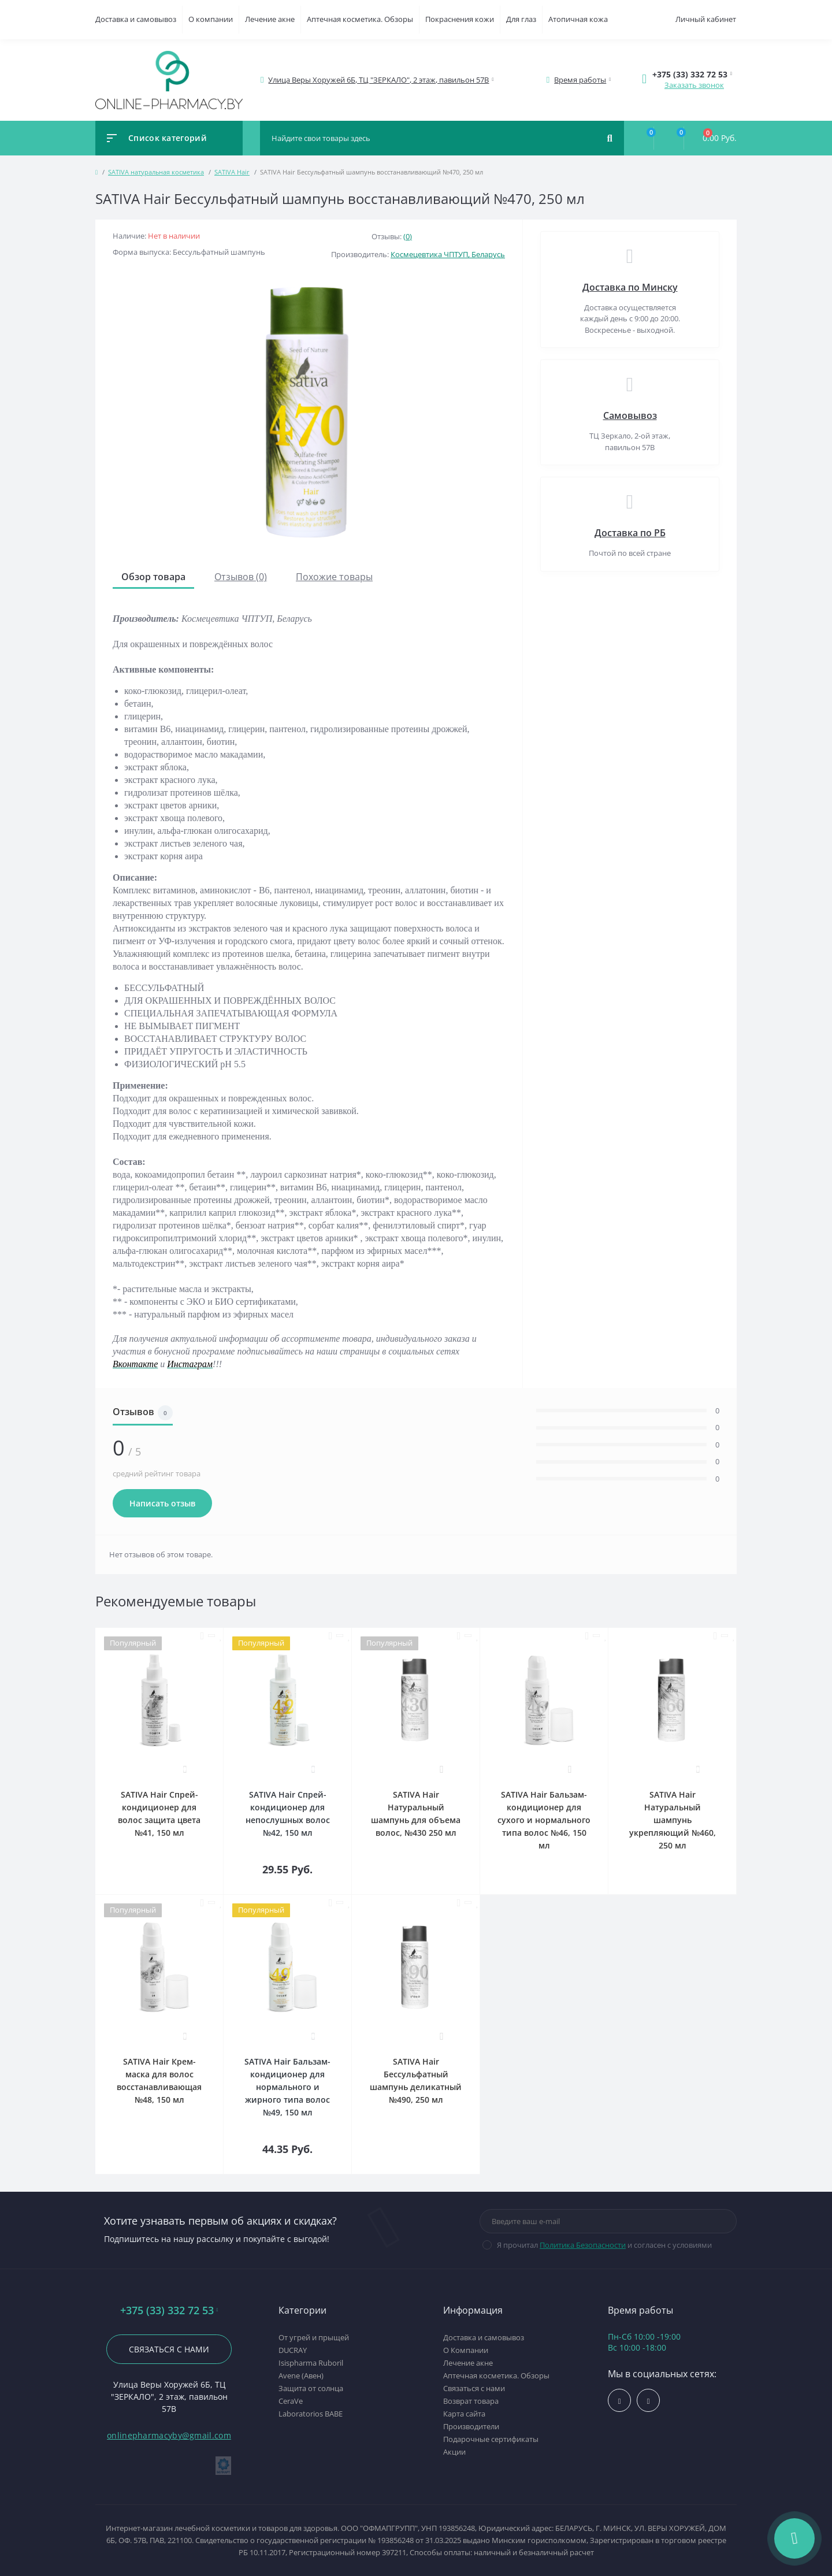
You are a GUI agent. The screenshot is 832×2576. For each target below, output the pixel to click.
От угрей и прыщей (313, 2337)
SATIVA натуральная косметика (156, 172)
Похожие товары (334, 576)
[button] (379, 80)
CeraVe (290, 2401)
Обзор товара (153, 576)
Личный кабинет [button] (705, 19)
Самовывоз (630, 415)
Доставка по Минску (630, 287)
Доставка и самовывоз (135, 19)
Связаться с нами (169, 2349)
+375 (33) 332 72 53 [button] (169, 2310)
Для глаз (521, 19)
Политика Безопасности (583, 2245)
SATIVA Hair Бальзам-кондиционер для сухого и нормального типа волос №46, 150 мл (543, 1820)
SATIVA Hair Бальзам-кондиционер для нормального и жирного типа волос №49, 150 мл (287, 2087)
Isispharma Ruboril (310, 2363)
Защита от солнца (310, 2388)
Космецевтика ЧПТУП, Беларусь (448, 254)
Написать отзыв (162, 1503)
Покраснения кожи (459, 19)
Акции (454, 2452)
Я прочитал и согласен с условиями (604, 2245)
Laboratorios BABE (310, 2413)
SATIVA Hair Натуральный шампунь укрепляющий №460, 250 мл (672, 1820)
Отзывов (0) (240, 576)
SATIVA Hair (232, 172)
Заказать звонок (694, 85)
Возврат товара (471, 2401)
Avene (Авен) (301, 2375)
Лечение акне (270, 19)
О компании (210, 19)
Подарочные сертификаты (490, 2439)
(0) (407, 236)
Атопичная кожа (578, 19)
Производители (471, 2426)
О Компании (465, 2350)
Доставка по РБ (630, 532)
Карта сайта (464, 2413)
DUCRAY (292, 2350)
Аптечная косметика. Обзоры (360, 19)
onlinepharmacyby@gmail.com (169, 2435)
